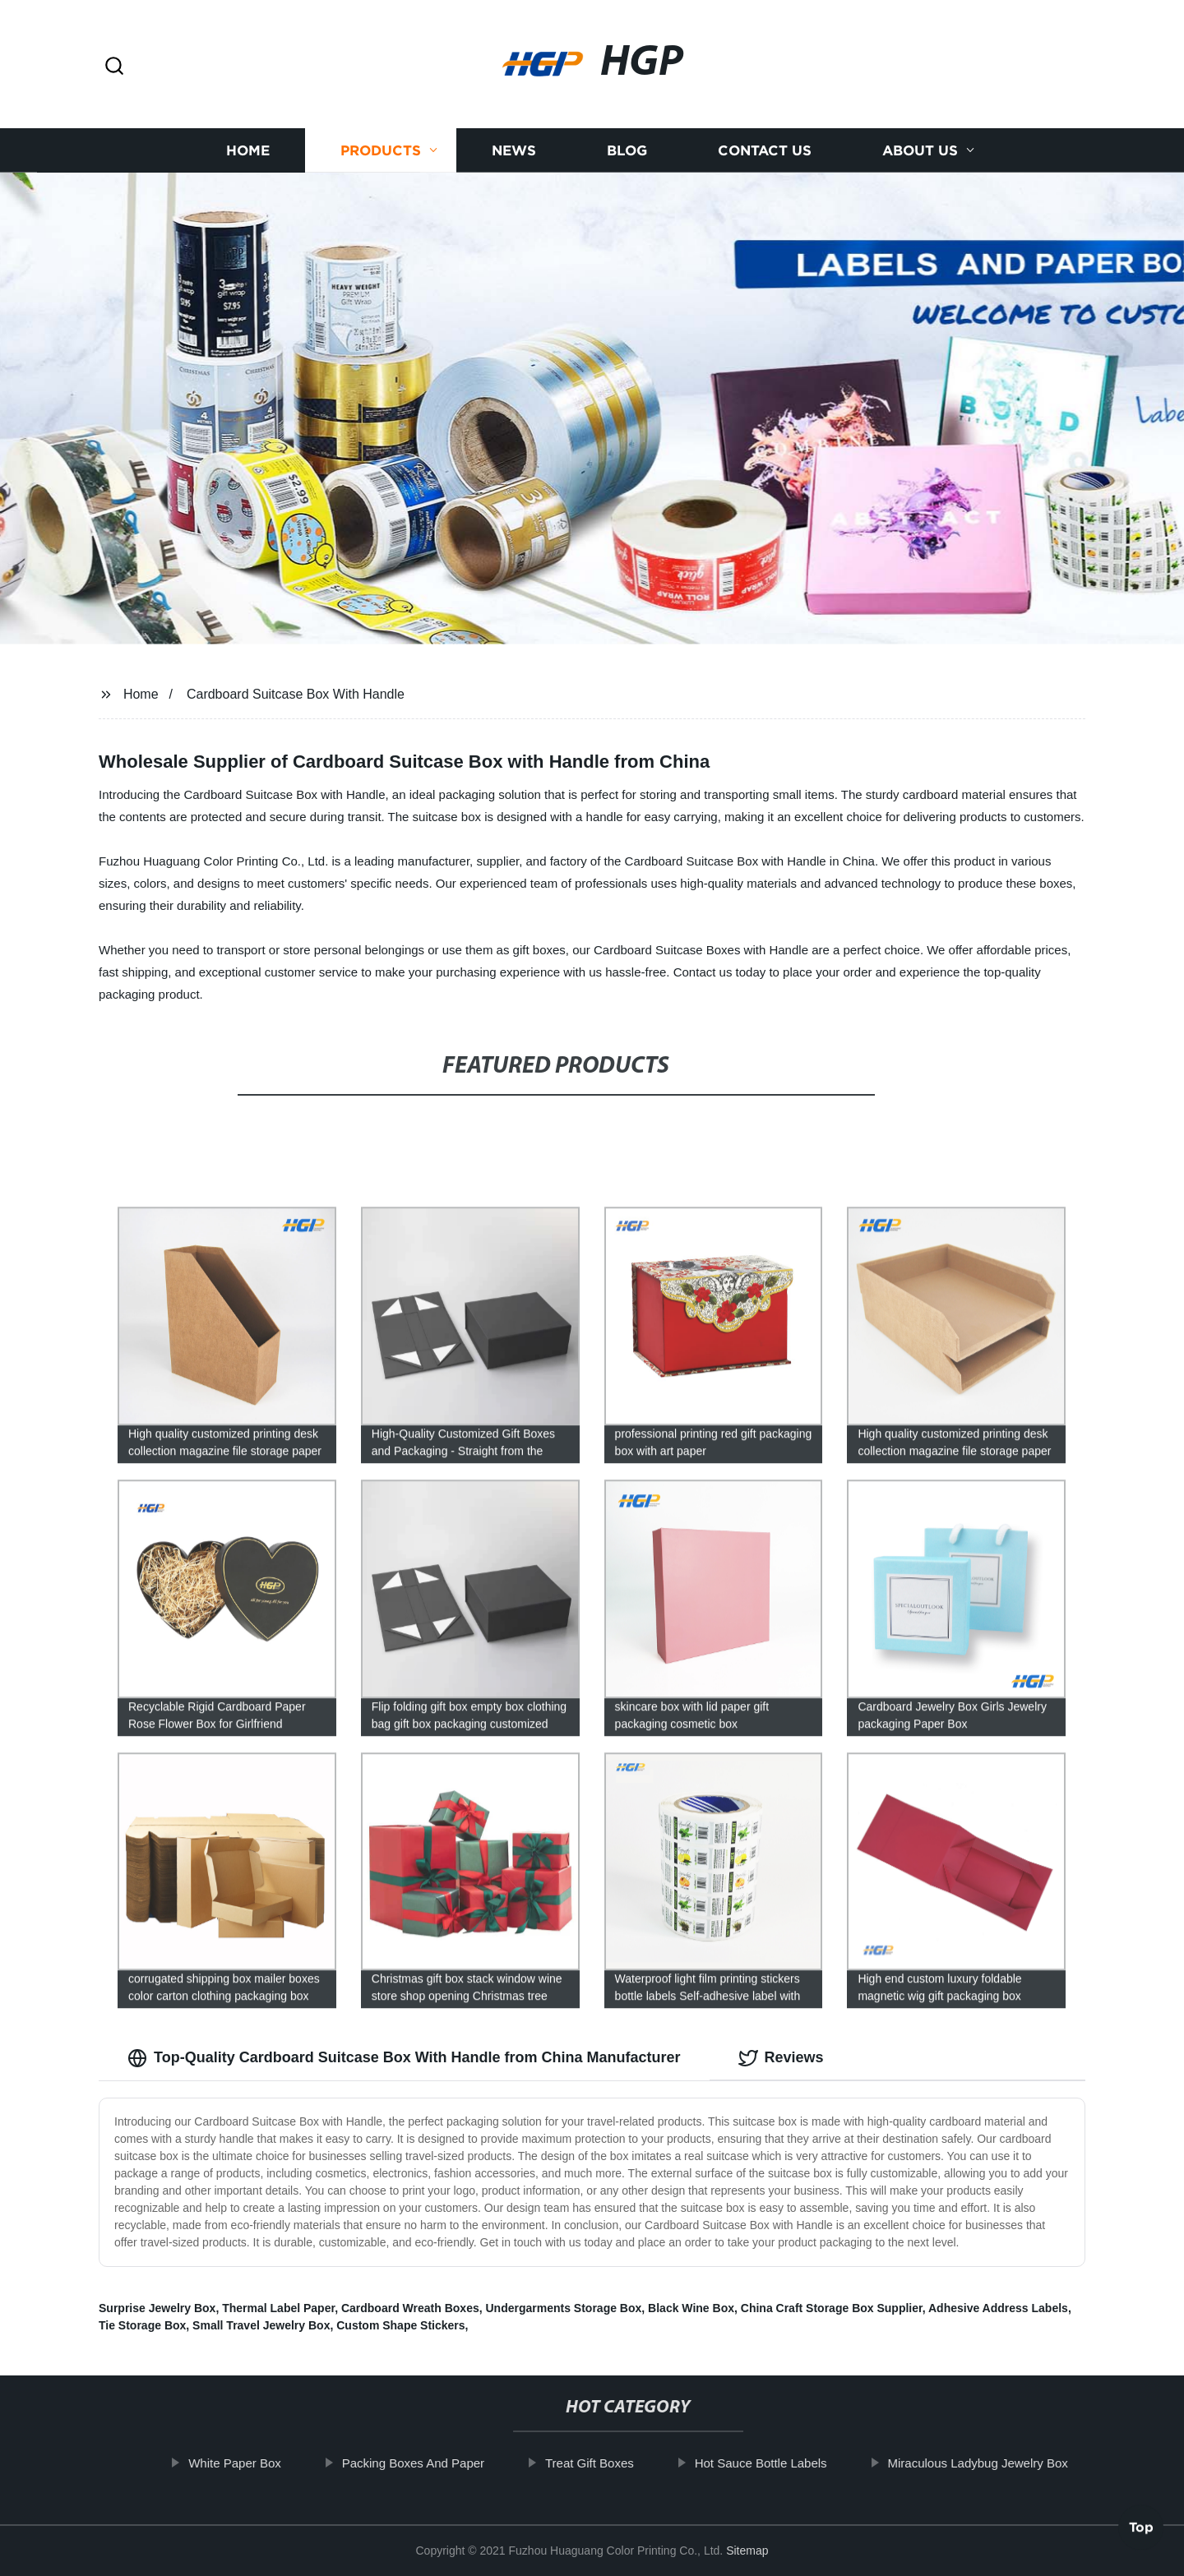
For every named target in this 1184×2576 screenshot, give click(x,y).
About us (920, 156)
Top (1141, 2532)
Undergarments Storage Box (563, 2308)
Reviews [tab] (781, 2058)
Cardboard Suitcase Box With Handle (296, 694)
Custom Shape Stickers (400, 2325)
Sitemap (747, 2550)
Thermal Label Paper (278, 2308)
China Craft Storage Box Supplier (832, 2308)
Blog (627, 156)
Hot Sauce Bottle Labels (777, 2463)
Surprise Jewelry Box (157, 2308)
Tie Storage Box (142, 2325)
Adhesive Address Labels (998, 2308)
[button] (114, 67)
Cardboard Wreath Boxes (410, 2308)
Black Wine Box (691, 2308)
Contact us (765, 156)
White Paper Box (252, 2463)
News (514, 156)
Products (380, 156)
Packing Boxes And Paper (429, 2463)
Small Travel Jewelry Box (261, 2325)
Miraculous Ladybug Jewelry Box (994, 2463)
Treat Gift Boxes (606, 2463)
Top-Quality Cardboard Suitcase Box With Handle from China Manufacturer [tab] (404, 2058)
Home (248, 156)
